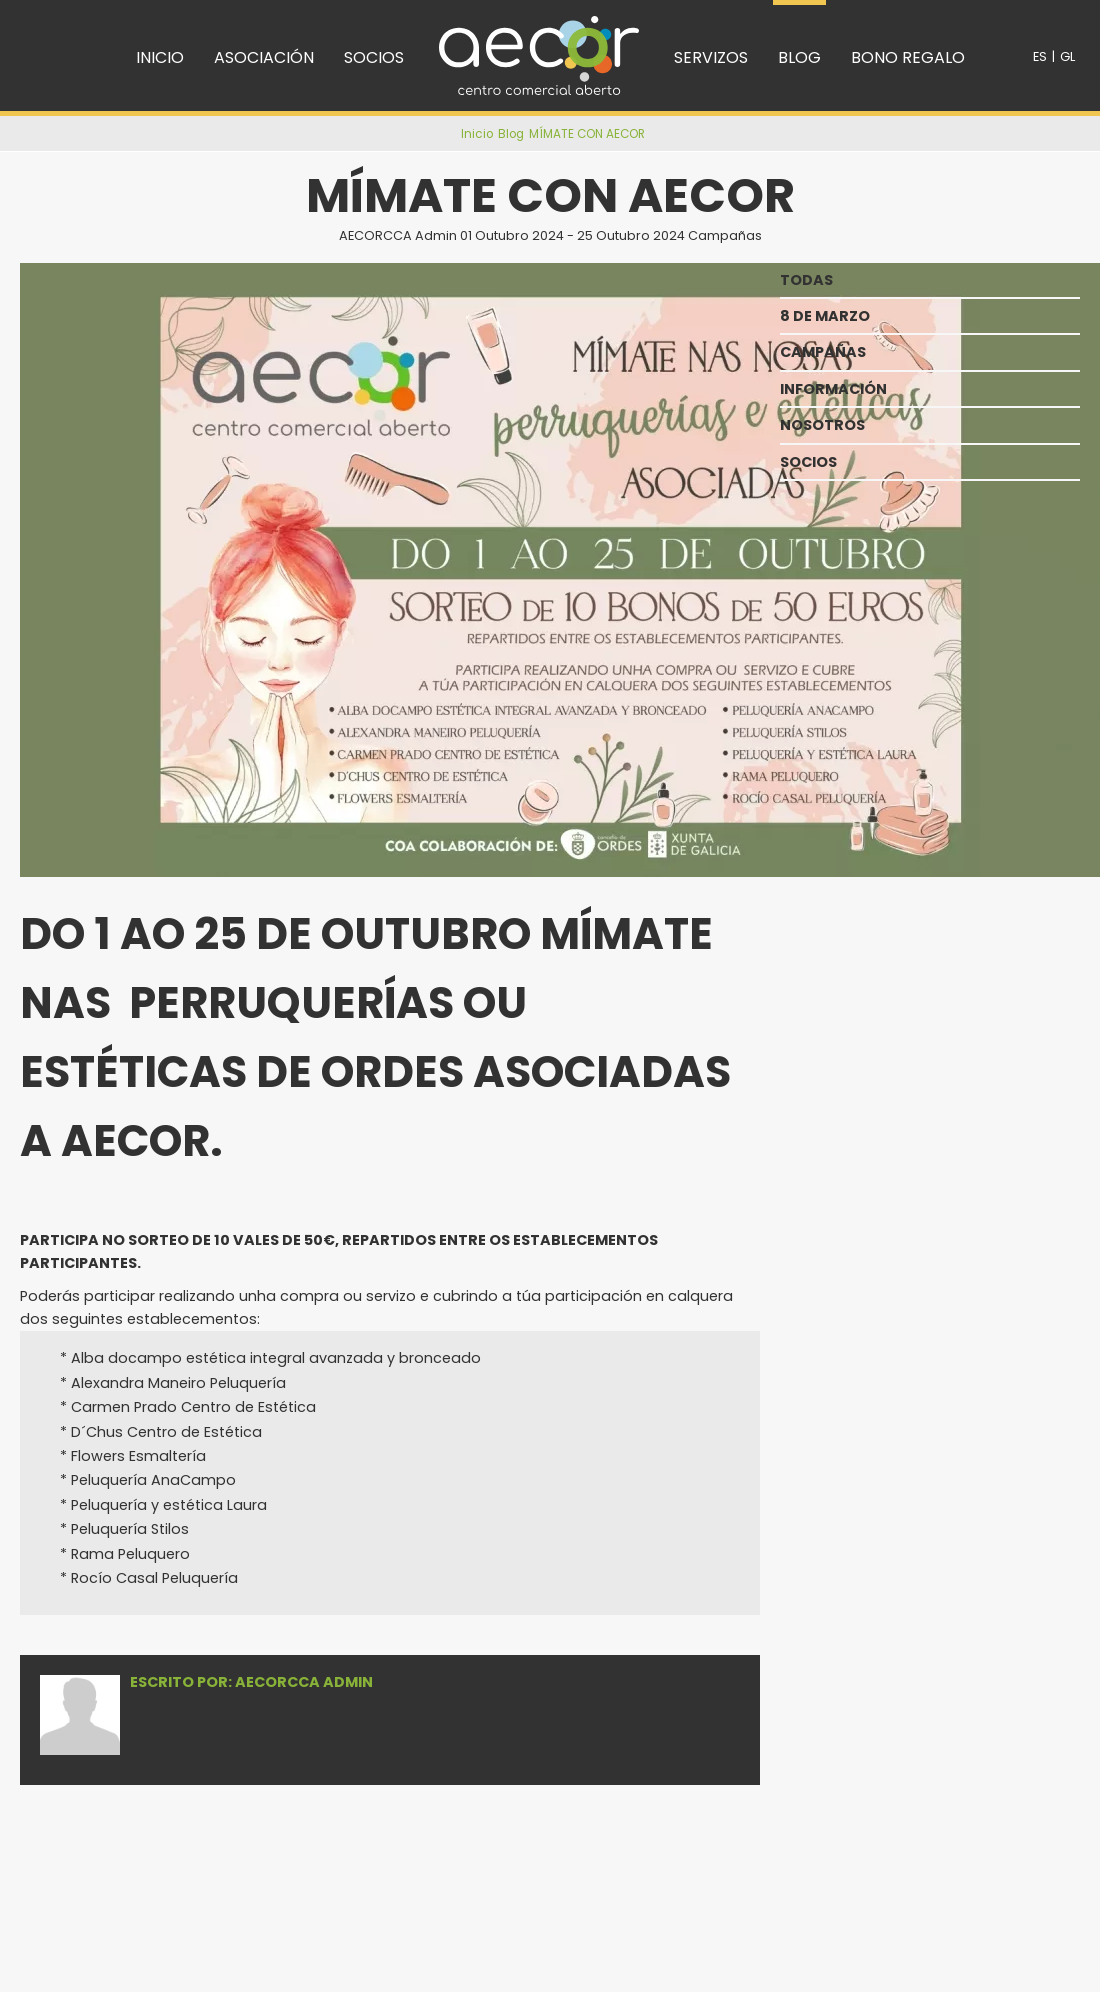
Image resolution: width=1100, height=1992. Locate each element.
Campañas (725, 235)
